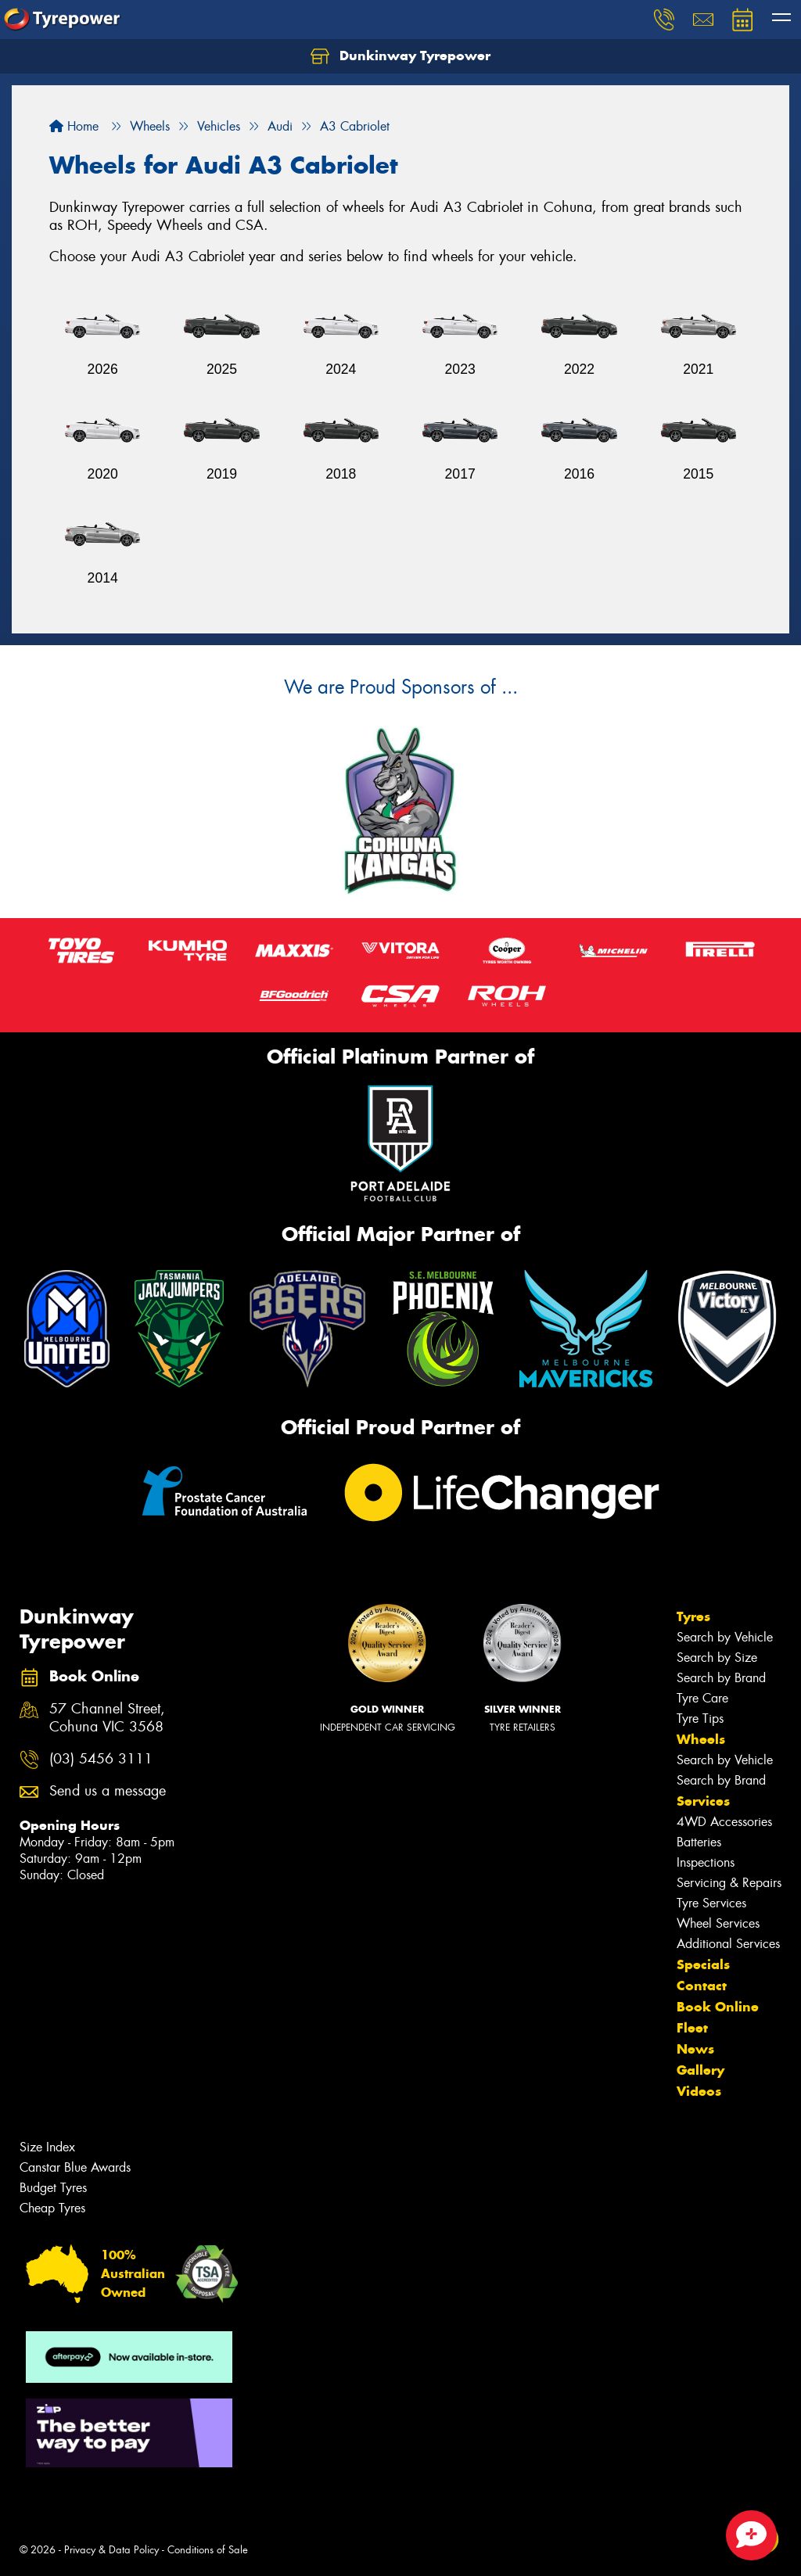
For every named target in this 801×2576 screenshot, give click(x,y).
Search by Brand (721, 1678)
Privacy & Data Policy (111, 2549)
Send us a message (107, 1791)
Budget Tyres (53, 2188)
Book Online (718, 2006)
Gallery (700, 2070)
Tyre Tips (700, 1718)
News (695, 2049)
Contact (702, 1985)
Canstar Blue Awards (75, 2167)
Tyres (693, 1616)
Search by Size (717, 1657)
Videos (699, 2091)
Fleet (692, 2027)
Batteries (699, 1842)
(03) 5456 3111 (101, 1759)
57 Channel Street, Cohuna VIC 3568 (107, 1718)
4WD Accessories (724, 1822)
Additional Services (728, 1944)
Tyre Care (702, 1698)
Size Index (47, 2147)
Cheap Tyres (52, 2208)
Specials (703, 1964)
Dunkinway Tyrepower (400, 56)
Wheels (701, 1739)
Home (74, 126)
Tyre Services (711, 1903)
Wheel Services (718, 1923)
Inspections (706, 1862)
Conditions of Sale (207, 2549)
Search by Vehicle (725, 1637)
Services (703, 1801)
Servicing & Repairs (729, 1883)
